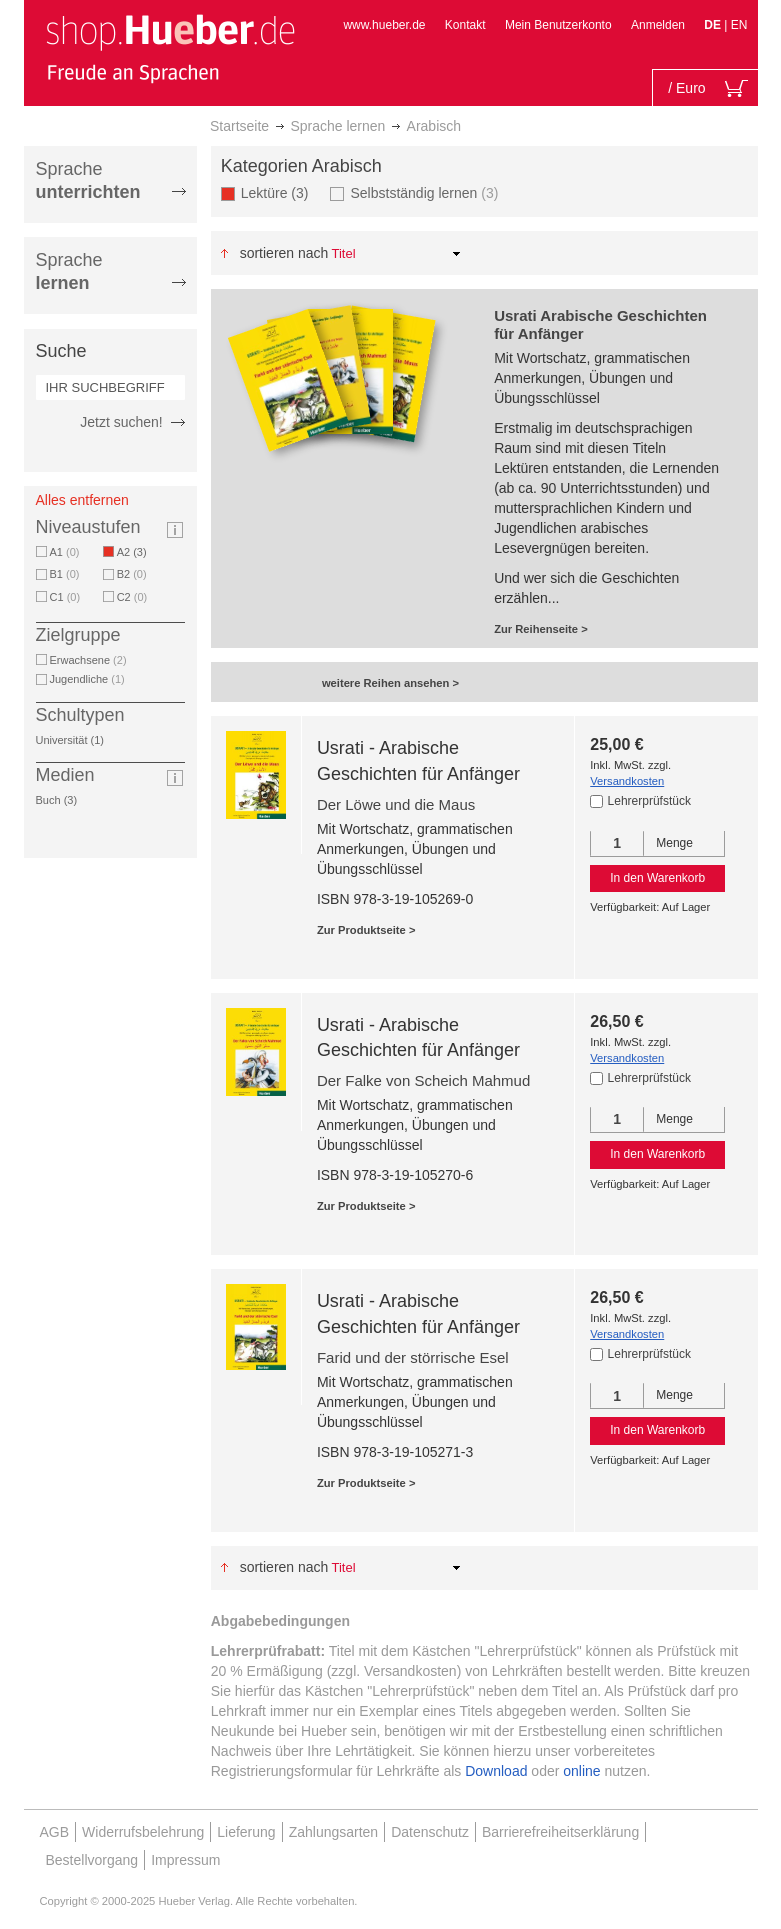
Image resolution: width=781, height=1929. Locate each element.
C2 (132, 597)
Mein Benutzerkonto (558, 25)
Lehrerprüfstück (649, 801)
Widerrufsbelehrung (143, 1832)
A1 (65, 552)
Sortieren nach (284, 253)
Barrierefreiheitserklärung (560, 1832)
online (581, 1771)
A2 (135, 552)
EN (739, 25)
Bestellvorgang (92, 1860)
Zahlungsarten (334, 1832)
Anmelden (658, 25)
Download (496, 1771)
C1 (65, 597)
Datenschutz (430, 1832)
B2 (132, 574)
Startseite (239, 126)
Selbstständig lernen (424, 192)
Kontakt (465, 25)
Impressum (185, 1860)
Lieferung (246, 1832)
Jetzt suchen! (121, 422)
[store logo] (170, 48)
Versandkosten (627, 781)
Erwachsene (88, 660)
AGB (55, 1832)
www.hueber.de (384, 25)
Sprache (88, 180)
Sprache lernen (337, 126)
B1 (65, 574)
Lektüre (278, 192)
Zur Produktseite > (366, 930)
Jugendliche (87, 679)
